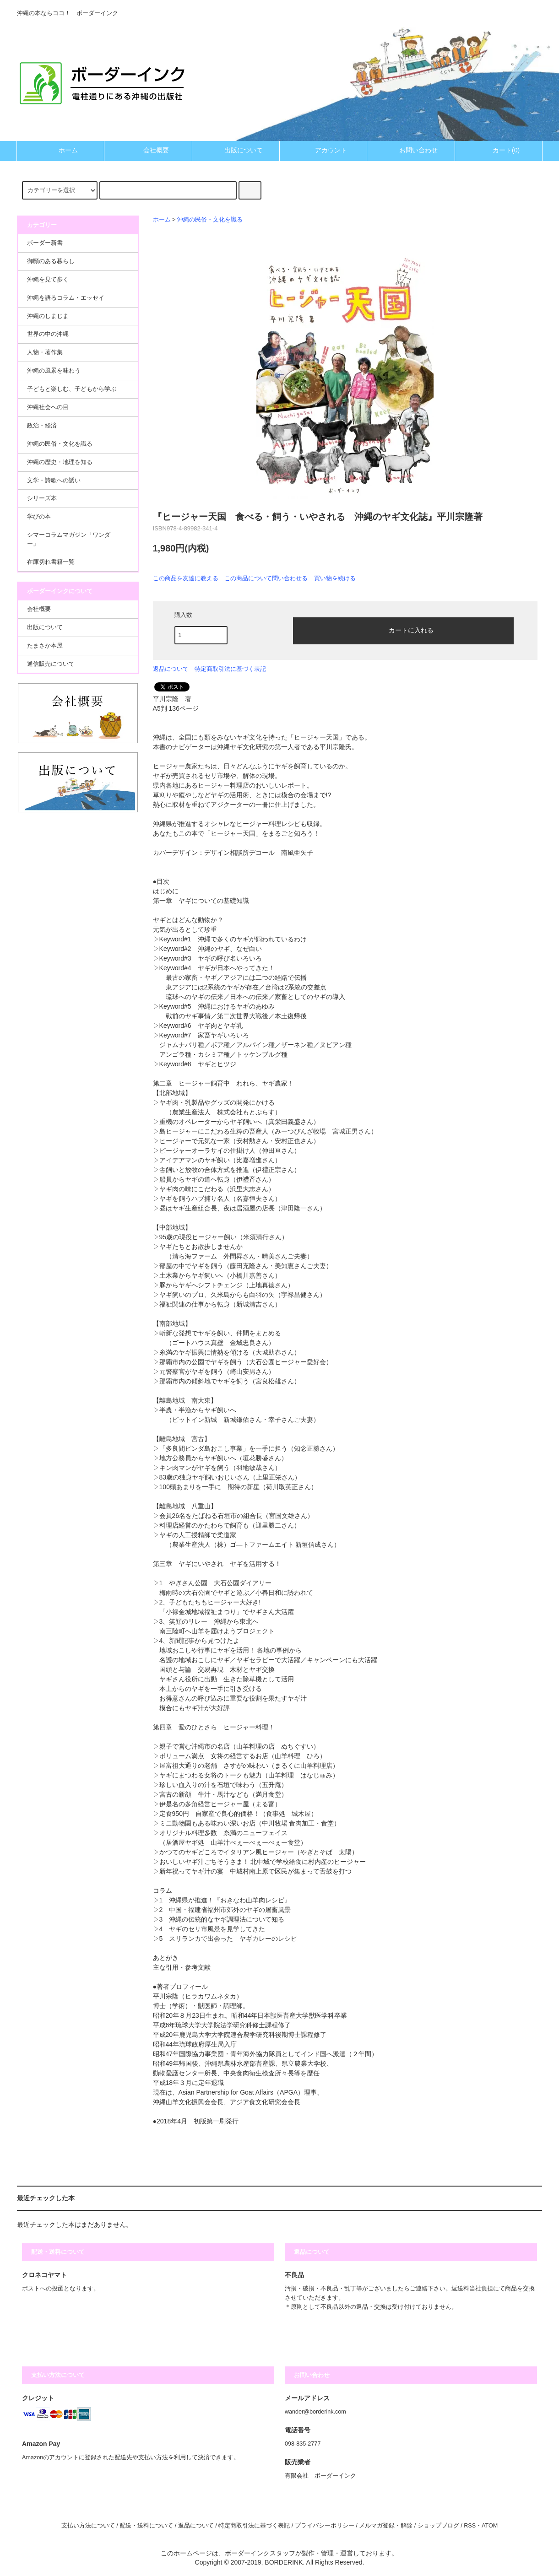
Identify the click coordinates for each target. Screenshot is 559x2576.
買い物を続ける (335, 578)
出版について (236, 150)
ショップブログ (438, 2525)
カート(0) (498, 150)
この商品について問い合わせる (266, 578)
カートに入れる (403, 629)
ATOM (490, 2525)
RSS (470, 2525)
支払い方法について (88, 2525)
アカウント (323, 150)
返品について (171, 668)
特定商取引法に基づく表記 (230, 668)
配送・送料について (146, 2525)
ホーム (60, 150)
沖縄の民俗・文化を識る (210, 219)
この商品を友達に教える (185, 578)
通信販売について (51, 664)
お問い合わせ (411, 150)
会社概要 (148, 150)
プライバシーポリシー (324, 2525)
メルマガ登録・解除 (385, 2525)
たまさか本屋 (45, 646)
